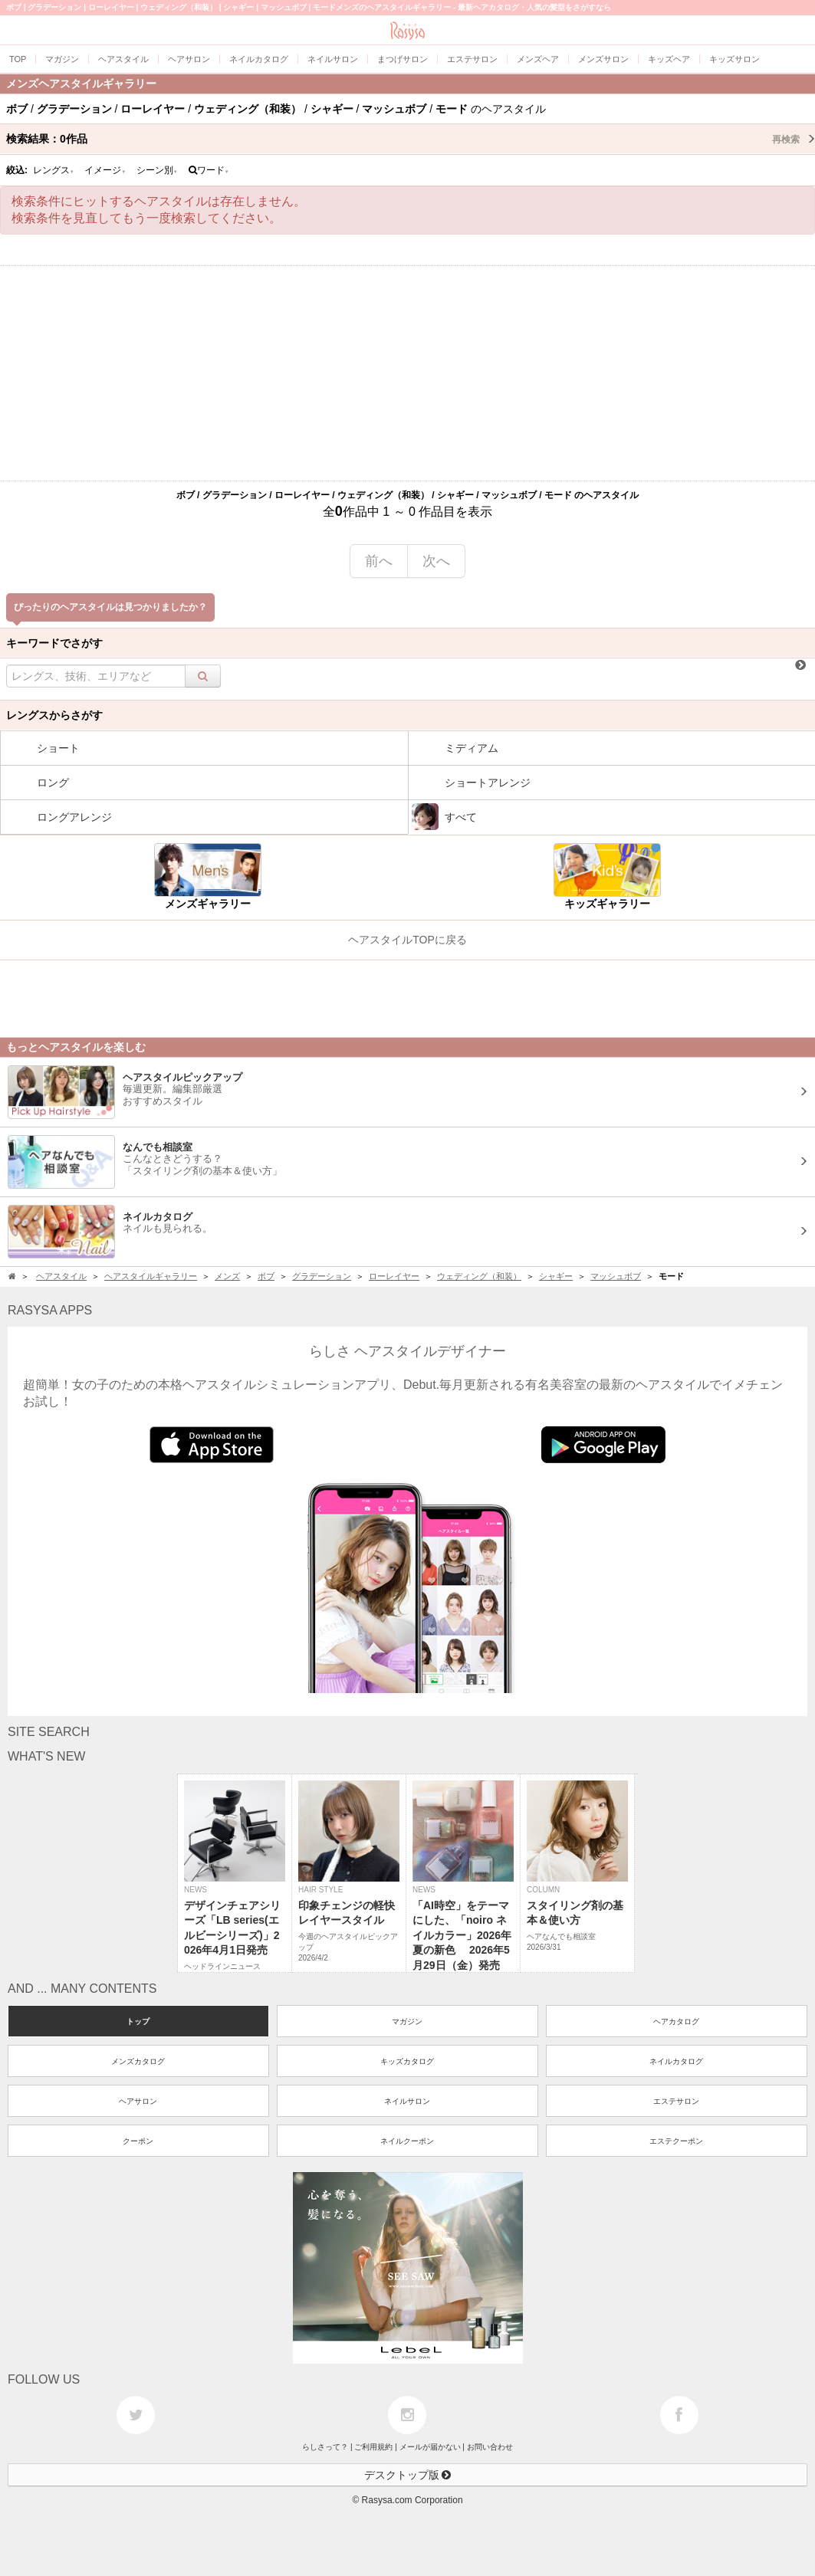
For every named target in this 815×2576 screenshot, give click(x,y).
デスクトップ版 (408, 2475)
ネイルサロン (407, 2101)
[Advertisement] (407, 373)
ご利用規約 (373, 2447)
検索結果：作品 (410, 139)
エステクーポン (676, 2141)
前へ (379, 561)
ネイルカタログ (676, 2061)
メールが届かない (430, 2447)
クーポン (138, 2141)
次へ (436, 561)
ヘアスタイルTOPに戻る (407, 940)
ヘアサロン (138, 2101)
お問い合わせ (490, 2447)
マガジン (407, 2021)
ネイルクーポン (407, 2141)
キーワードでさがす (54, 643)
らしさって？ (325, 2447)
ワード (209, 170)
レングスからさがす (54, 715)
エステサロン (676, 2101)
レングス (53, 170)
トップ (138, 2021)
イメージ (105, 170)
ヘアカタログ (676, 2021)
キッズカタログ (407, 2061)
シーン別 (157, 170)
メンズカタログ (138, 2061)
